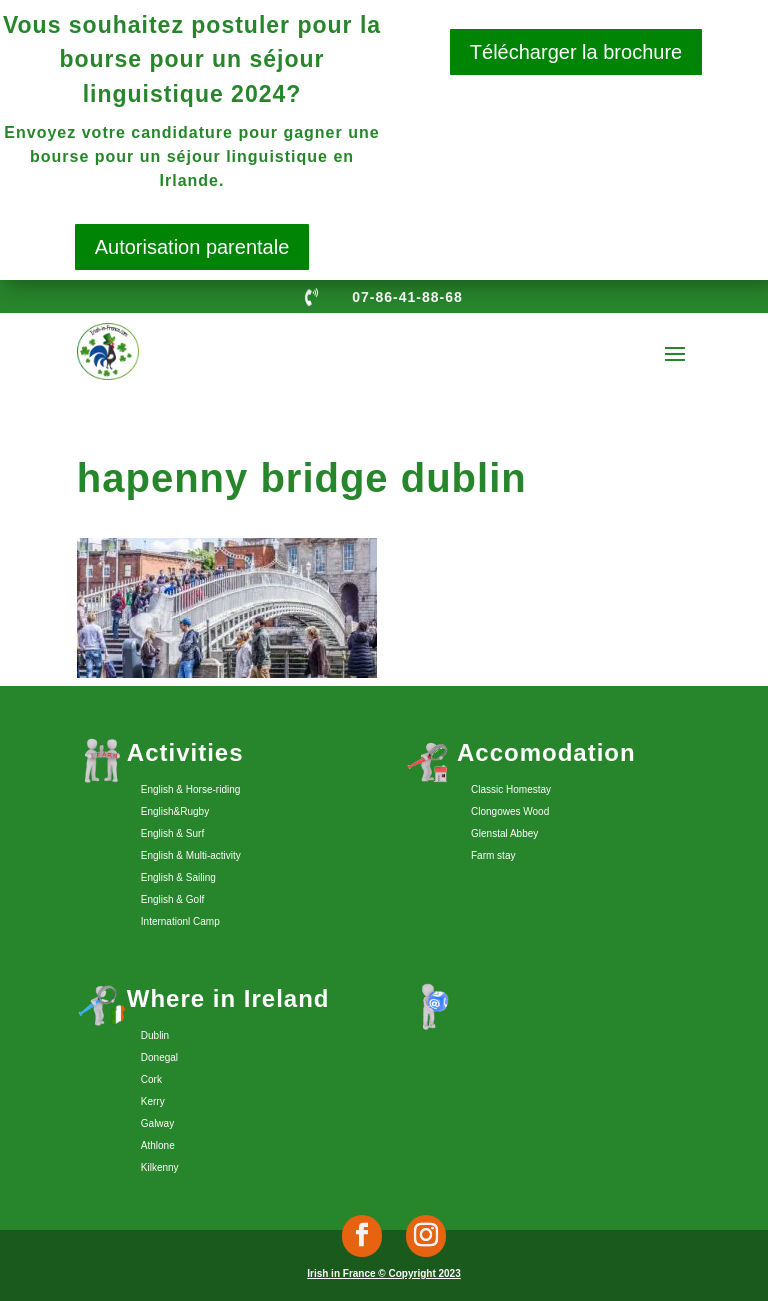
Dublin (155, 1035)
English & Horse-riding (191, 789)
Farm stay (493, 855)
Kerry (153, 1101)
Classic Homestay (511, 789)
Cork (151, 1079)
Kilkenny (160, 1167)
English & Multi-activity (191, 855)
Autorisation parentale (192, 247)
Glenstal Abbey (504, 833)
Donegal (159, 1057)
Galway (157, 1123)
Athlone (158, 1145)
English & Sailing (178, 877)
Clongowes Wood (510, 811)
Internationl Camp (180, 921)
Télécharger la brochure (576, 52)
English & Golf (172, 899)
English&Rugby (175, 811)
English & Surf (172, 833)
